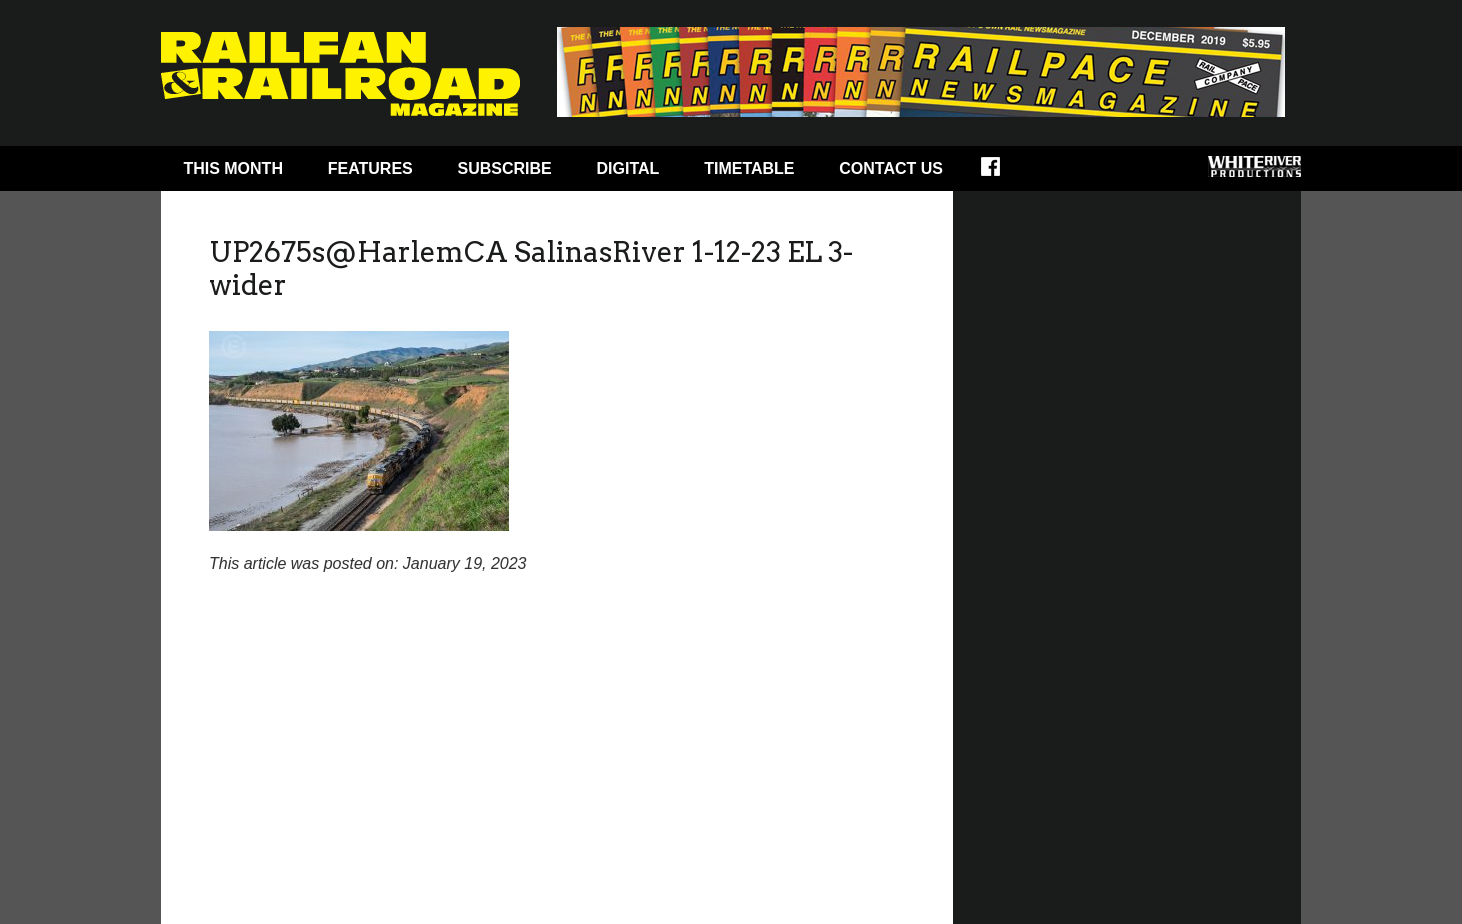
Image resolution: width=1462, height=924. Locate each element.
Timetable (749, 168)
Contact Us (891, 168)
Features (370, 168)
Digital (628, 168)
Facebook (1003, 173)
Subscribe (505, 168)
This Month (233, 168)
